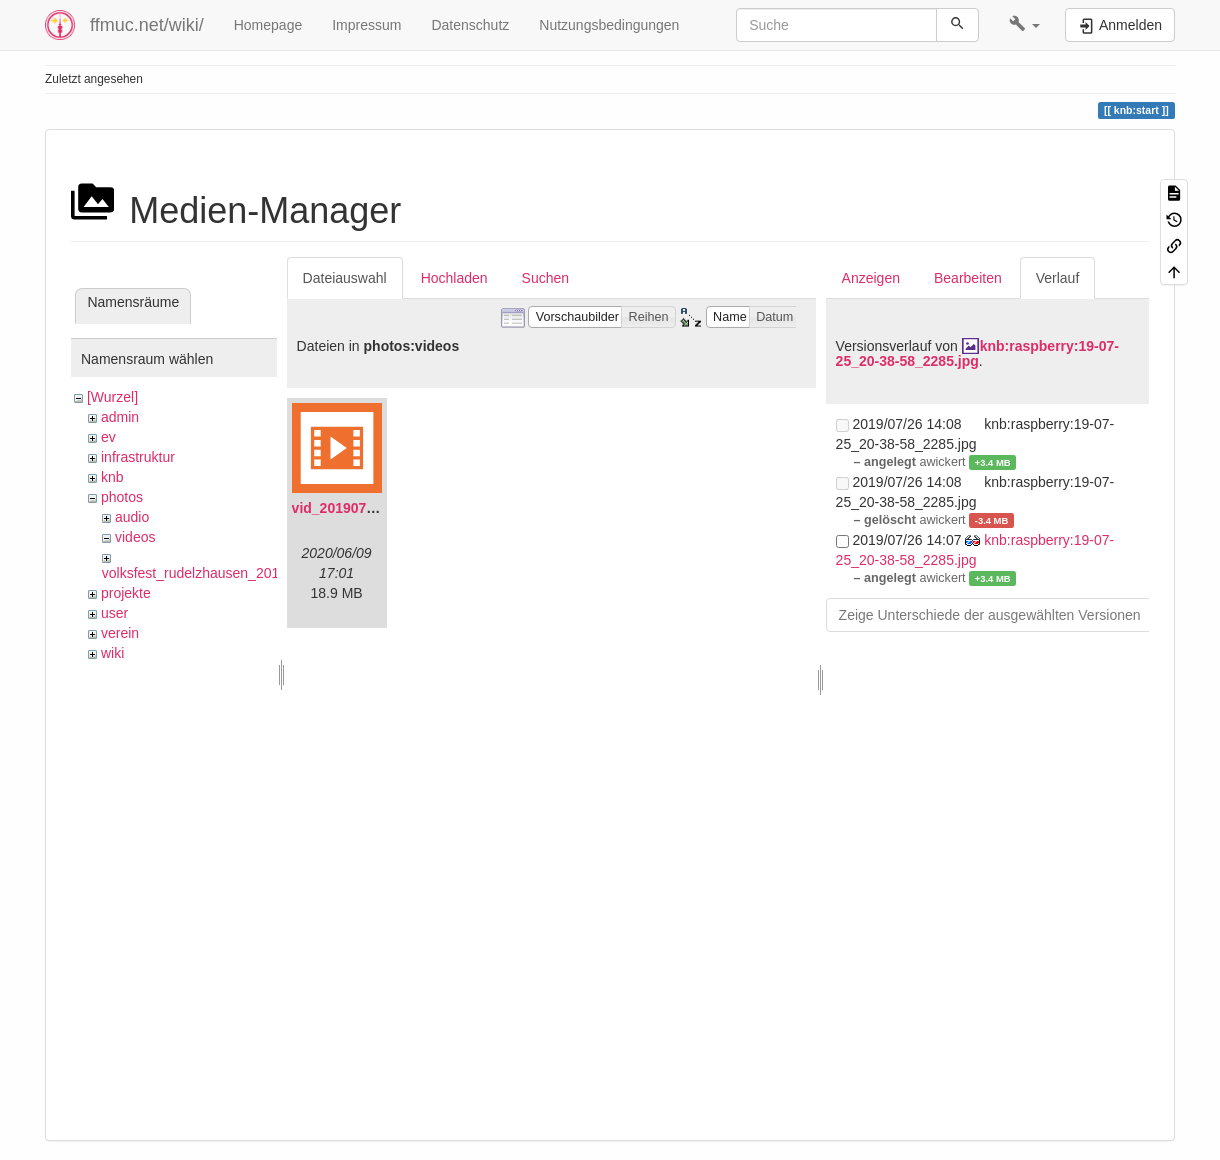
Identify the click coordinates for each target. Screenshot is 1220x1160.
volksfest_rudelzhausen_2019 (194, 573)
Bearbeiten (968, 278)
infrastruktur (138, 457)
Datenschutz (470, 25)
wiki (112, 653)
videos (135, 537)
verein (120, 633)
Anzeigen (871, 278)
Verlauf (1058, 278)
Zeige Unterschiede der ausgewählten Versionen (990, 615)
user (114, 613)
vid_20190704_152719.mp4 (380, 508)
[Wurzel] (112, 397)
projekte (126, 593)
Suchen (545, 278)
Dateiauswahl (345, 278)
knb (112, 477)
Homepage (268, 25)
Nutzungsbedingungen (609, 25)
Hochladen (454, 278)
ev (108, 437)
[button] (1024, 25)
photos (122, 497)
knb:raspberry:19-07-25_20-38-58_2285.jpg (977, 353)
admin (120, 417)
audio (132, 517)
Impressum (366, 25)
